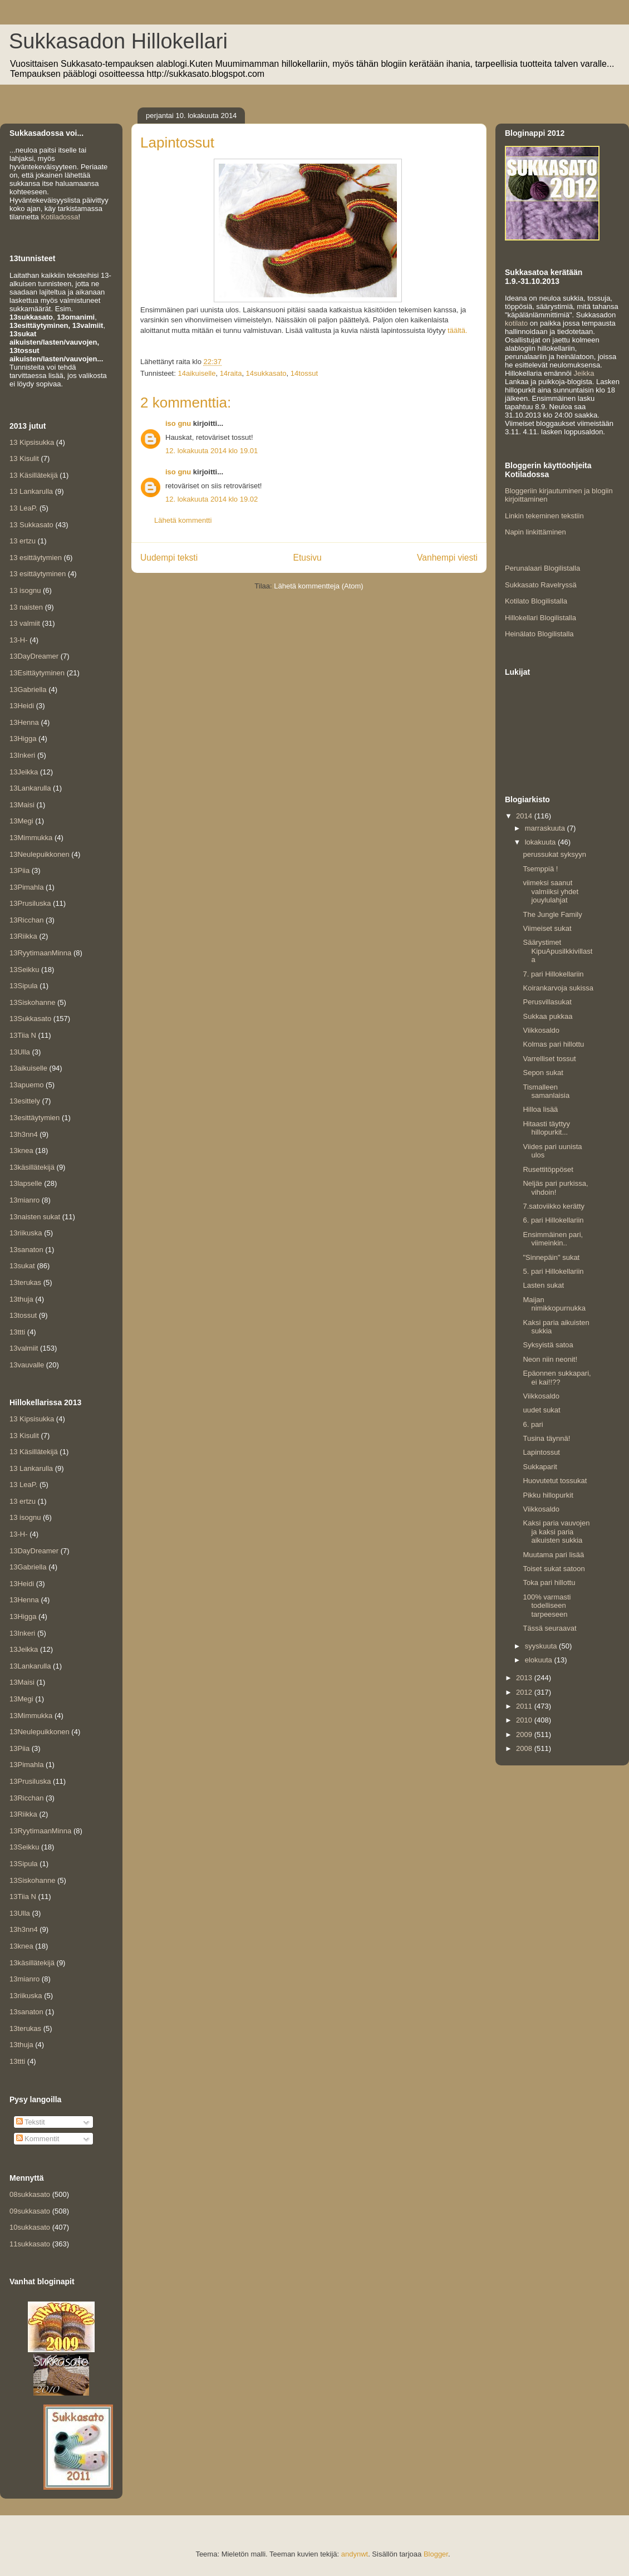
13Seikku (24, 969)
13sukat (22, 1266)
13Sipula (23, 986)
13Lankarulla (30, 788)
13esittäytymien (34, 1117)
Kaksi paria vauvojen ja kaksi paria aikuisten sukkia (556, 1531)
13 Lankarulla (31, 491)
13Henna (24, 722)
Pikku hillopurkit (548, 1495)
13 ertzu (22, 541)
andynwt (354, 2554)
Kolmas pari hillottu (553, 1044)
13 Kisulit (24, 458)
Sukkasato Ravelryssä (541, 585)
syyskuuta (542, 1646)
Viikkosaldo (541, 1030)
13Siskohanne (32, 1002)
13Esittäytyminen (37, 673)
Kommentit (38, 2139)
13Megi (21, 821)
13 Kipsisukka (31, 442)
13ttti (17, 1332)
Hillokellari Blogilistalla (540, 618)
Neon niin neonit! (550, 1359)
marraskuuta (546, 828)
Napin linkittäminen (535, 532)
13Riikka (23, 936)
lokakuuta (541, 842)
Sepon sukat (543, 1072)
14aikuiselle (196, 373)
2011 (525, 1706)
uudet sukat (541, 1410)
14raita (231, 373)
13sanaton (26, 1249)
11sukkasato (29, 2244)
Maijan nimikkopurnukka (554, 1304)
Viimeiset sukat (547, 928)
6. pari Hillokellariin (553, 1220)
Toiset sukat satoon (553, 1568)
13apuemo (26, 1085)
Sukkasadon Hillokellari (118, 41)
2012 (525, 1692)
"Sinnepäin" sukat (551, 1257)
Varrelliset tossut (549, 1058)
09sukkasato (29, 2211)
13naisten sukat (34, 1217)
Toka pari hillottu (549, 1582)
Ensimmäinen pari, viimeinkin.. (553, 1239)
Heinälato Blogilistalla (539, 634)
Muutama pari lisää (553, 1554)
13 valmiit (24, 623)
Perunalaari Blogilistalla (542, 568)
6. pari (533, 1424)
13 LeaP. (23, 508)
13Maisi (22, 805)
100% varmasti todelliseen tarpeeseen (547, 1605)
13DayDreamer (33, 656)
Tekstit (30, 2122)
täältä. (457, 330)
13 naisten (26, 607)
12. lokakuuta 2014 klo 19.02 (211, 499)
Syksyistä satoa (548, 1345)
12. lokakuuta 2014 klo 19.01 (211, 450)
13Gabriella (28, 689)
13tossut (23, 1315)
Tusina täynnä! (546, 1438)
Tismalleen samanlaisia (546, 1091)
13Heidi (21, 705)
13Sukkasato (30, 1018)
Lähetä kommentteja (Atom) (318, 586)
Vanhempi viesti (447, 557)
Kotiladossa (59, 217)
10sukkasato (29, 2227)
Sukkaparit (540, 1467)
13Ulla (19, 1052)
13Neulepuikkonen (39, 854)
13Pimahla (26, 887)
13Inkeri (22, 755)
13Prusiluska (30, 903)
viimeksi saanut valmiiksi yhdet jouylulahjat (550, 891)
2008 (525, 1748)
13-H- (18, 640)
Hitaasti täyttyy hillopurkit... (546, 1128)
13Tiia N (22, 1035)
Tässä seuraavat (549, 1628)
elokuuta (539, 1660)
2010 (525, 1720)
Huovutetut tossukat (555, 1480)
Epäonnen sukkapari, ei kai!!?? (557, 1377)
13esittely (24, 1101)
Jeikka (584, 373)
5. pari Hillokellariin (553, 1271)
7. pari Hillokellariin (553, 974)
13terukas (25, 1282)
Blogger (436, 2554)
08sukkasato (29, 2194)
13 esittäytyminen (37, 574)
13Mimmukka (30, 837)
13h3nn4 (23, 1134)
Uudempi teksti (169, 557)
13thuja (21, 1299)
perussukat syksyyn (554, 854)
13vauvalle (26, 1365)
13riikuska (25, 1233)
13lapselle (25, 1183)
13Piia (19, 870)
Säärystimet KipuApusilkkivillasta (557, 951)
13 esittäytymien (35, 557)
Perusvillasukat (547, 1002)
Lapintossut (541, 1452)
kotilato (516, 323)
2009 (525, 1734)
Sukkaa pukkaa (547, 1016)
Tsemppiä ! (540, 869)
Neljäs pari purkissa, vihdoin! (555, 1187)
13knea (21, 1150)
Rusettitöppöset (548, 1169)
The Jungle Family (552, 914)
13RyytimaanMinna (40, 953)
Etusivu (307, 557)
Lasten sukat (543, 1285)
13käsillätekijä (32, 1167)
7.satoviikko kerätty (553, 1206)
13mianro (24, 1200)
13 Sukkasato (31, 525)
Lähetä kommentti (183, 520)
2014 (525, 816)
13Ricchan (26, 920)
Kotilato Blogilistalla (536, 601)
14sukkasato (266, 373)
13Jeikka (23, 772)
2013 (525, 1678)
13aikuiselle (28, 1068)
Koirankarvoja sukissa (558, 988)
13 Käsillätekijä (33, 475)
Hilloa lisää (540, 1109)
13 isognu (25, 590)
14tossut (304, 373)
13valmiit (23, 1348)
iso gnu (178, 423)
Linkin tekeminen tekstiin (544, 516)
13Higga (22, 738)
